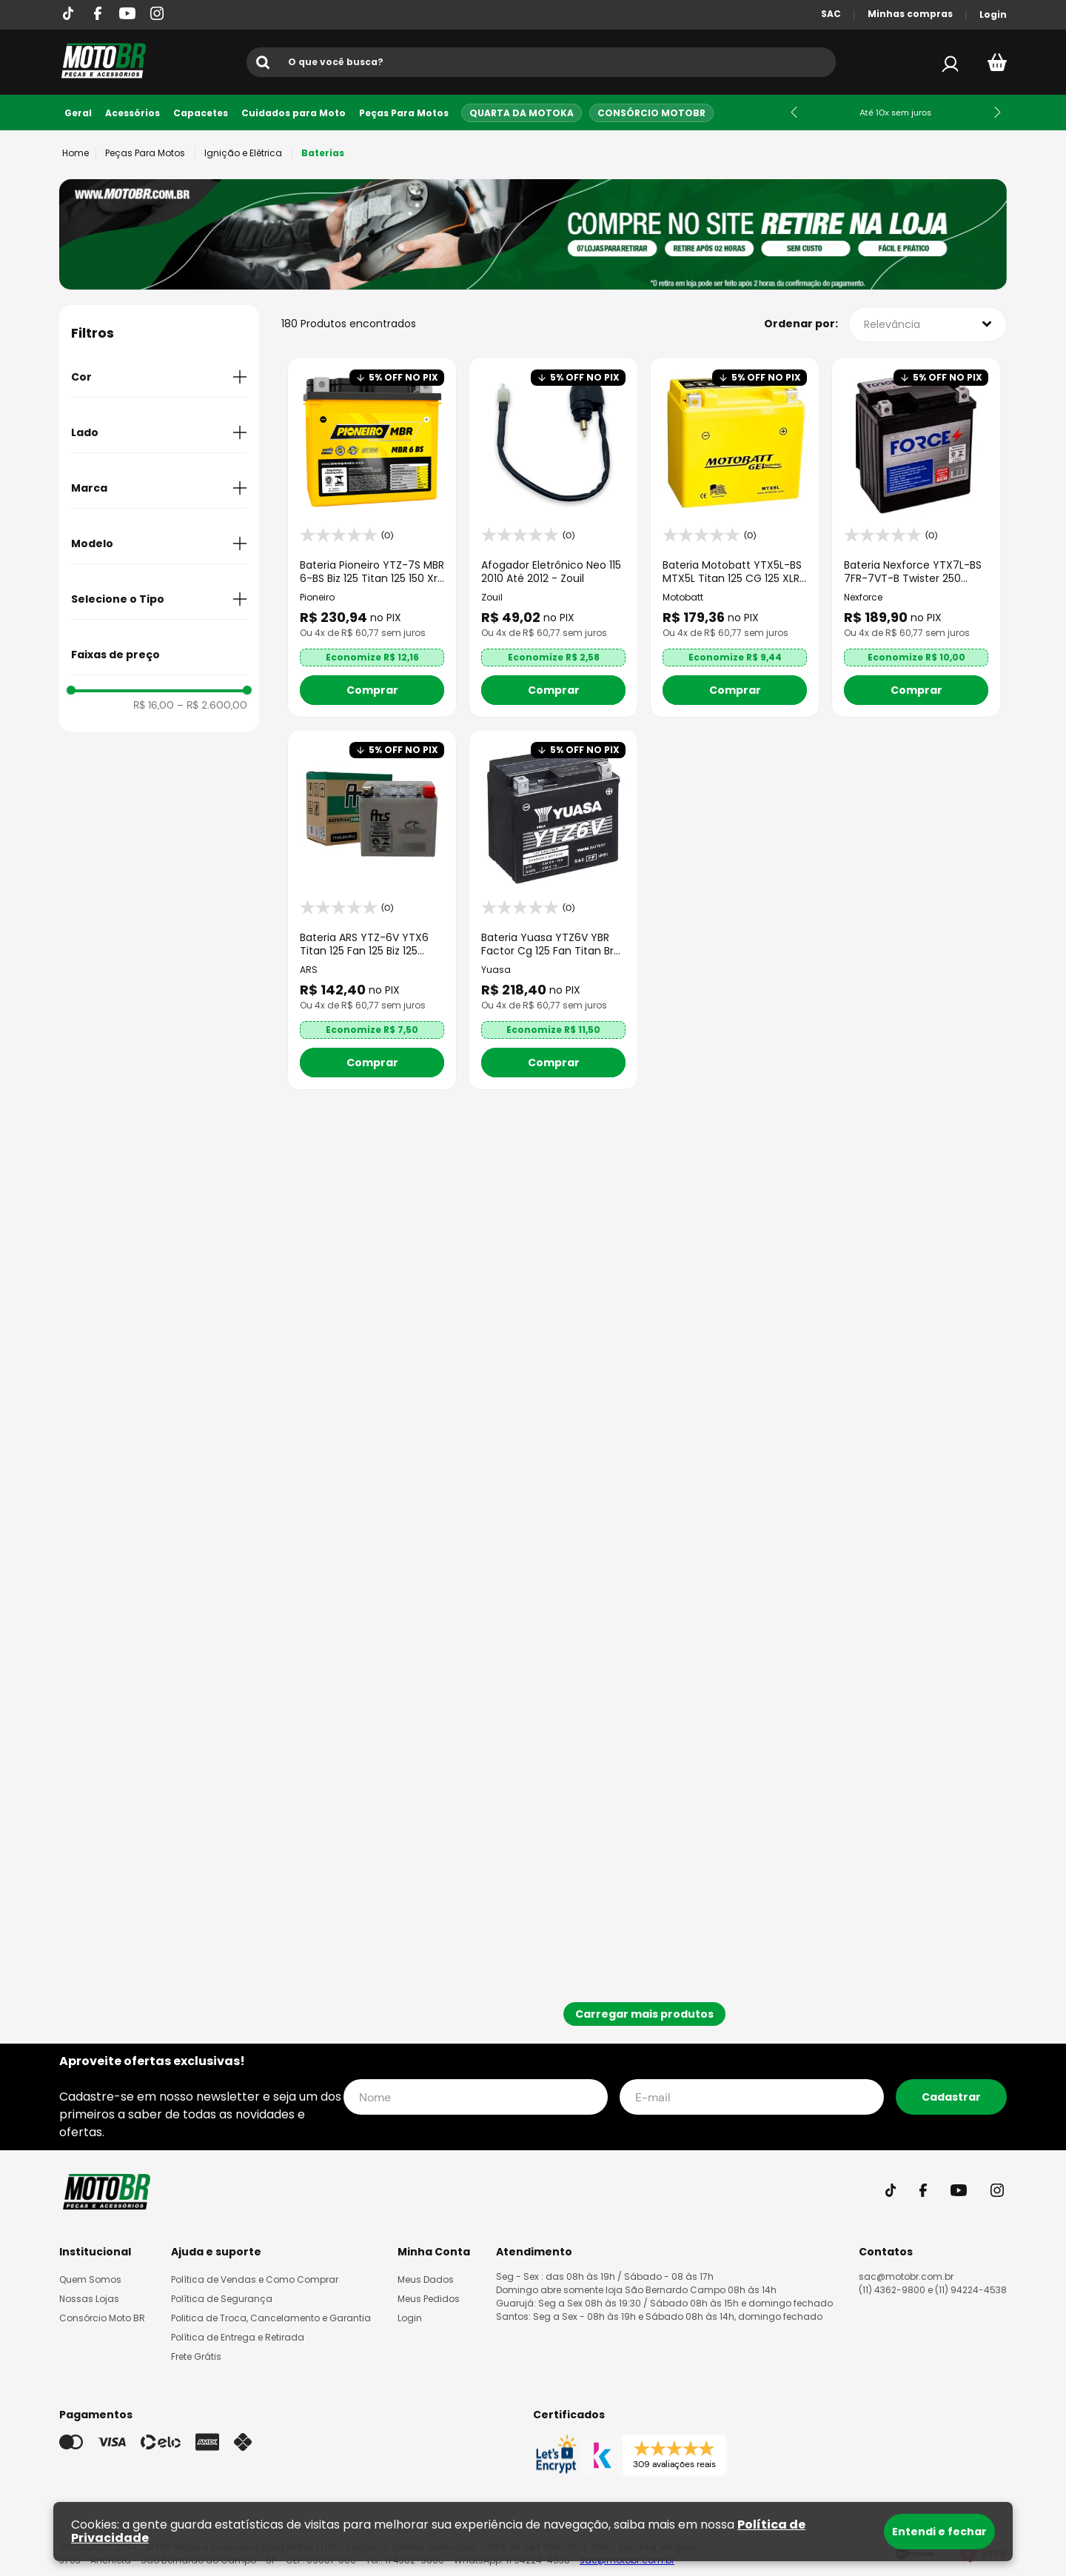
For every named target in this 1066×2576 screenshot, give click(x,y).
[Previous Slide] (794, 112)
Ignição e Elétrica (243, 153)
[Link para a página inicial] (75, 153)
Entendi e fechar (939, 2531)
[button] (159, 377)
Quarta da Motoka (521, 113)
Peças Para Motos (404, 113)
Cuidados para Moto (293, 113)
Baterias (322, 153)
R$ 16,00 (153, 705)
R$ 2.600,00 (212, 705)
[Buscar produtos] (265, 62)
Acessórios (132, 113)
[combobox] (541, 62)
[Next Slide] (997, 112)
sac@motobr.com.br (906, 2276)
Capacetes (200, 113)
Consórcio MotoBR (651, 113)
